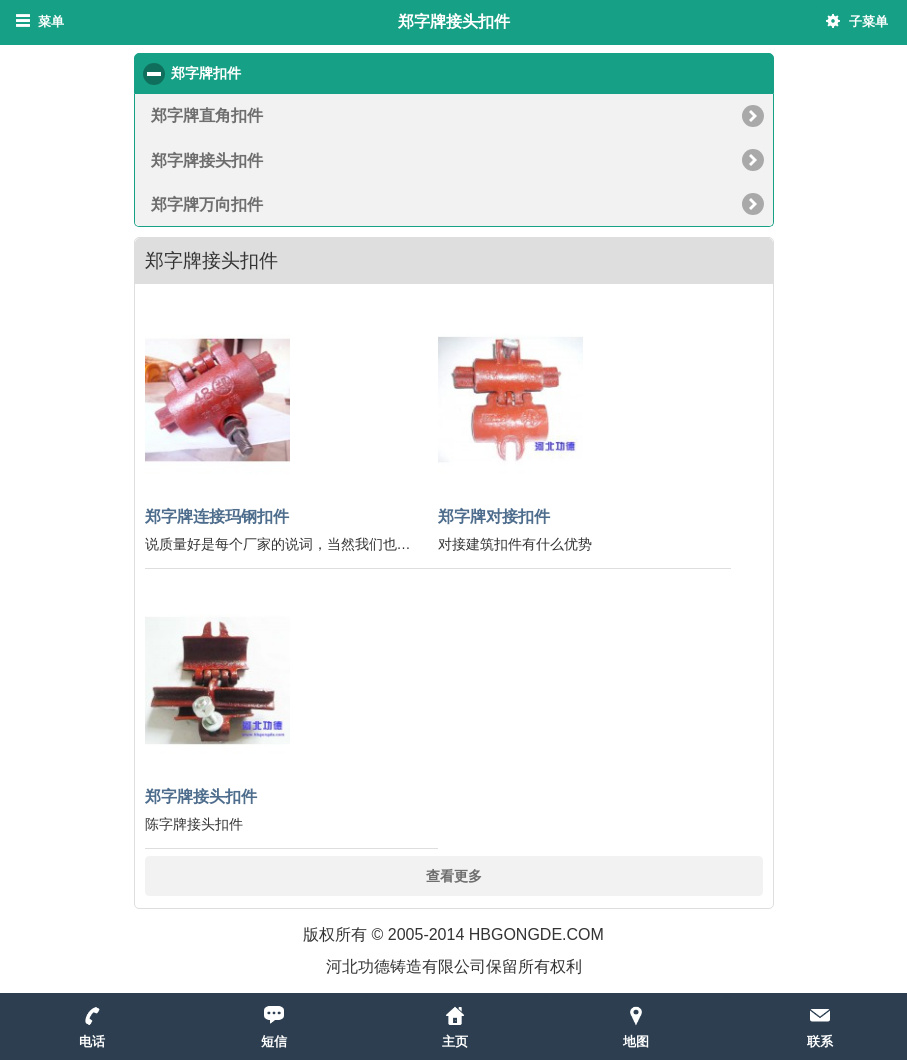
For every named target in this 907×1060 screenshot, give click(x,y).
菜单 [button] (51, 21)
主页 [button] (455, 1041)
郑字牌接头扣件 (207, 159)
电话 (92, 1041)
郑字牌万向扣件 (207, 203)
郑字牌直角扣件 (207, 114)
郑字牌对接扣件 (494, 516)
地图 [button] (636, 1041)
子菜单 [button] (868, 21)
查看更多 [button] (454, 875)
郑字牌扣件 (282, 72)
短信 (274, 1041)
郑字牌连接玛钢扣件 (217, 516)
